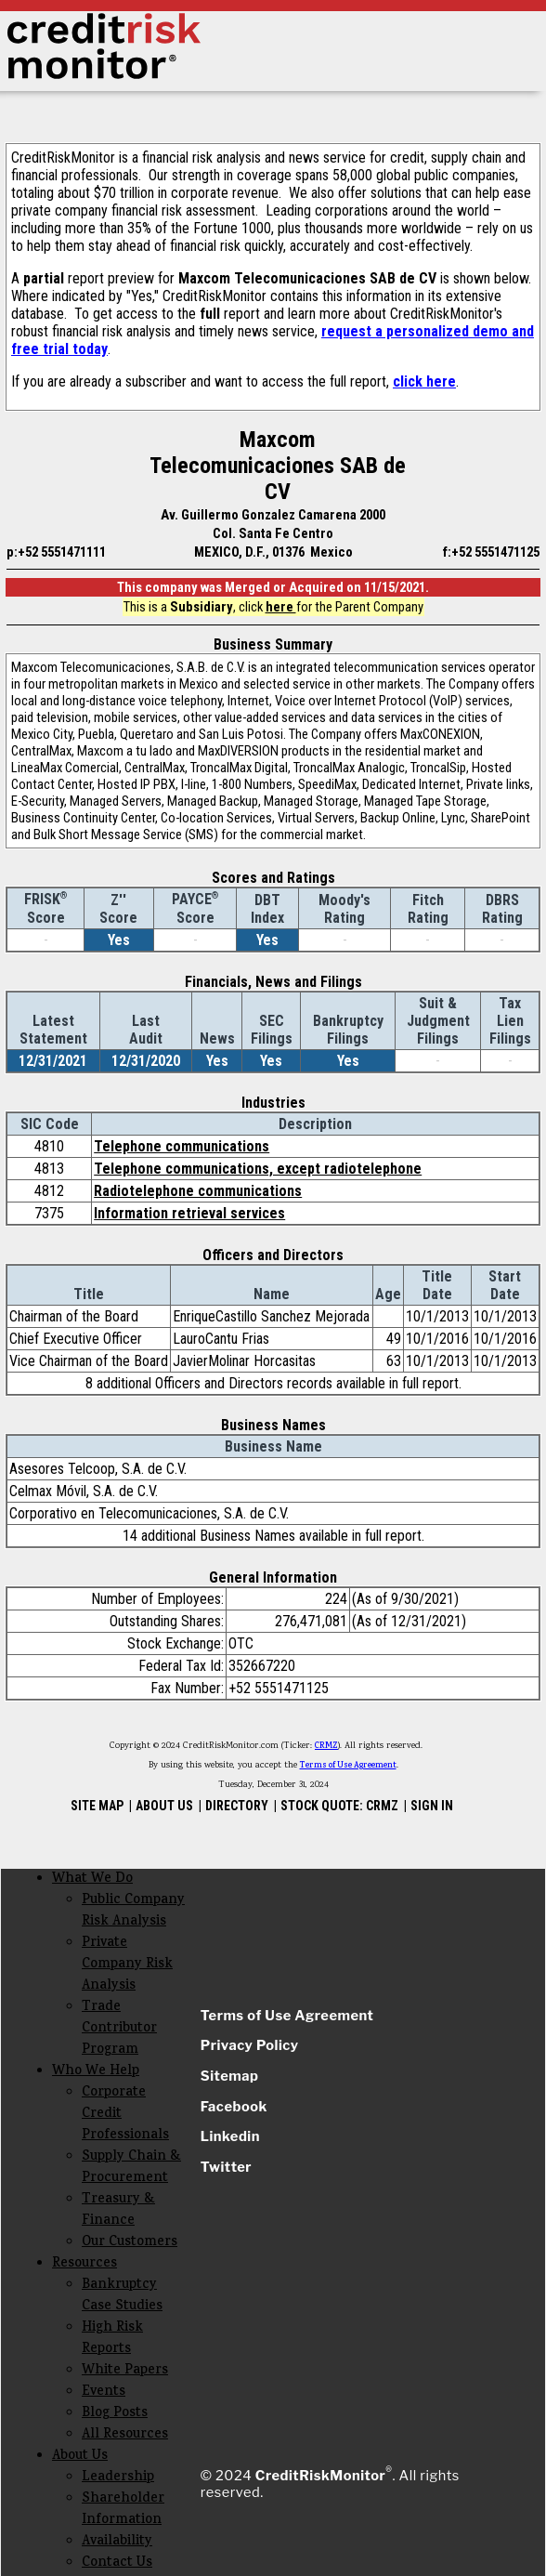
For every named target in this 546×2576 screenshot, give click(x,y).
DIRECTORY (236, 1805)
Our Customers (129, 2243)
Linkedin (230, 2136)
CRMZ (326, 1746)
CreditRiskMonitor (320, 2475)
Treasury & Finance (118, 2210)
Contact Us (117, 2563)
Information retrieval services (189, 1213)
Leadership (118, 2478)
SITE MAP (97, 1805)
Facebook (234, 2106)
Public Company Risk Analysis (133, 1911)
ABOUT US (164, 1805)
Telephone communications (181, 1146)
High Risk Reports (112, 2339)
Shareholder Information (123, 2510)
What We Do (92, 1879)
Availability (117, 2542)
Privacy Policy (250, 2045)
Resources (84, 2264)
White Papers (125, 2371)
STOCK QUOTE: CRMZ (339, 1805)
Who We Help (95, 2072)
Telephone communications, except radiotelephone (258, 1168)
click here (424, 381)
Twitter (226, 2167)
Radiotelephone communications (198, 1191)
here (281, 606)
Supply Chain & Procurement (131, 2168)
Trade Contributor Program (119, 2029)
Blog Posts (115, 2414)
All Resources (125, 2435)
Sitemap (230, 2076)
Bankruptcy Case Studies (122, 2296)
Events (103, 2392)
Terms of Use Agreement (348, 1765)
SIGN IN (431, 1805)
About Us (80, 2456)
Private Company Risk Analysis (127, 1965)
